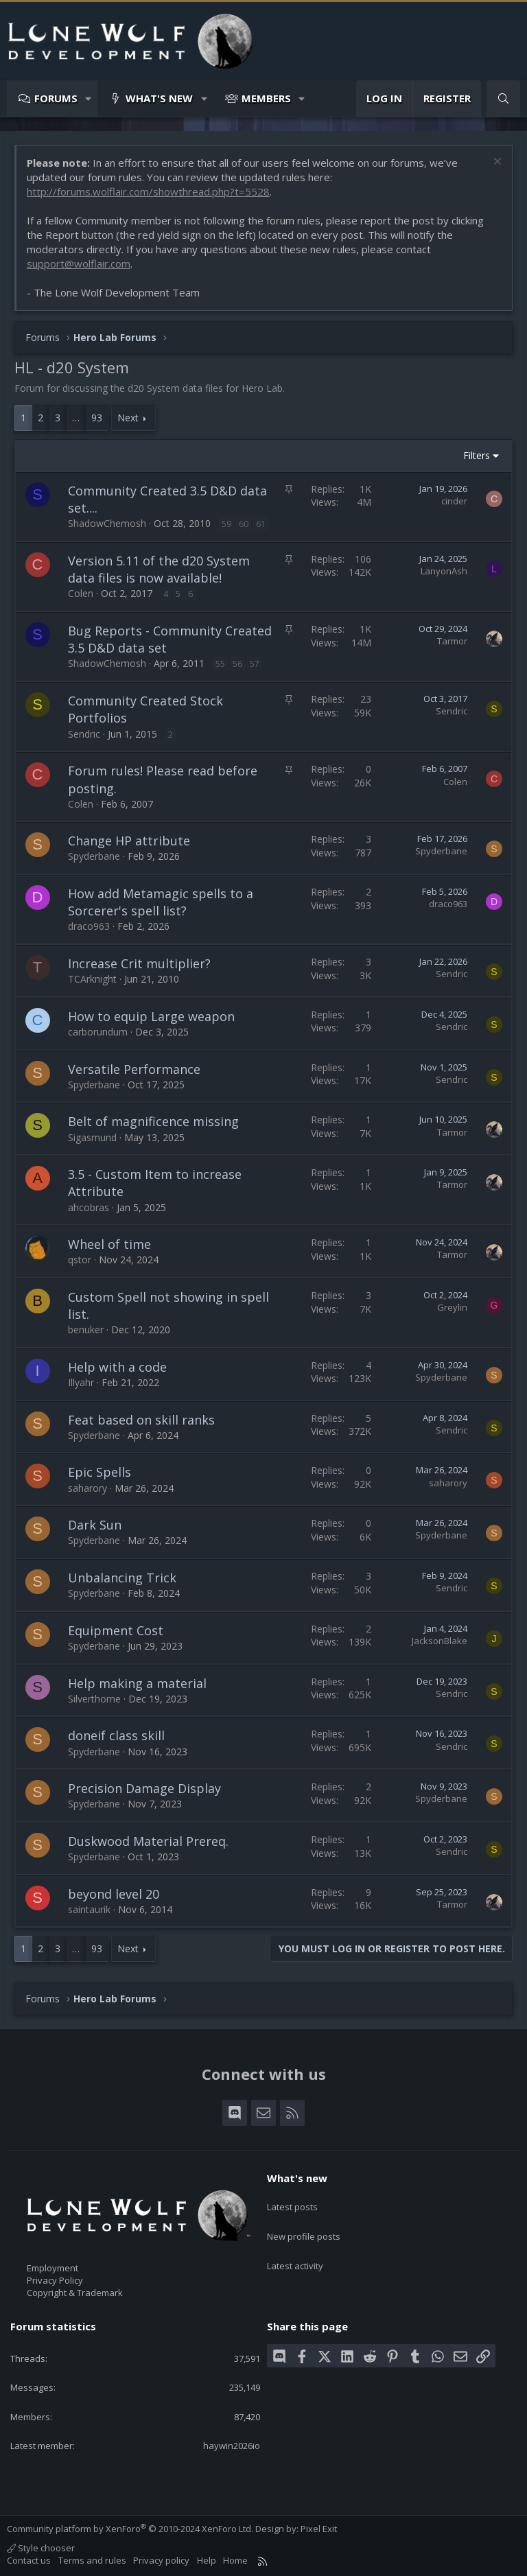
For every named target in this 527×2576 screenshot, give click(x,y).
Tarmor (452, 641)
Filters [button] (476, 455)
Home (235, 2560)
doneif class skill (116, 1735)
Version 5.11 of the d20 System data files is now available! (159, 569)
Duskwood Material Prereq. (148, 1841)
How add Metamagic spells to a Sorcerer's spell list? (160, 902)
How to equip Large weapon (151, 1016)
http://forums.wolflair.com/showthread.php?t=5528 (148, 191)
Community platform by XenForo (130, 2528)
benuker (86, 1329)
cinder (454, 501)
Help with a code (117, 1367)
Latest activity (295, 2251)
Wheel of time (109, 1244)
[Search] (503, 98)
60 (243, 524)
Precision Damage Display (144, 1788)
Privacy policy (161, 2560)
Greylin (452, 1307)
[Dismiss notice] (496, 163)
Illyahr (81, 1382)
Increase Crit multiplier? (139, 963)
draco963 (89, 926)
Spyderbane (94, 856)
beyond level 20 (113, 1894)
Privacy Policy (55, 2280)
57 (254, 664)
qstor (79, 1259)
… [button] (76, 417)
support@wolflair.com (78, 263)
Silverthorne (94, 1698)
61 (261, 524)
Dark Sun (94, 1525)
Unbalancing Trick (122, 1577)
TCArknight (92, 978)
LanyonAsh (444, 571)
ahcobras (88, 1207)
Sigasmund (92, 1137)
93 (96, 417)
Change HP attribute (129, 840)
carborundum (98, 1031)
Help (206, 2560)
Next (128, 417)
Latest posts (292, 2202)
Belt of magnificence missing (153, 1121)
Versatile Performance (134, 1069)
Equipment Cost (115, 1630)
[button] (89, 98)
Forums (56, 98)
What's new (159, 98)
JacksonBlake (439, 1641)
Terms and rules (92, 2560)
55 (220, 664)
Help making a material (137, 1683)
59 (226, 524)
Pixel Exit (319, 2528)
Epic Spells (99, 1472)
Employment (52, 2268)
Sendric (84, 733)
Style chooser (41, 2548)
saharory (87, 1488)
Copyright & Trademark (75, 2292)
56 (237, 664)
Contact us (29, 2560)
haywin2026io (231, 2445)
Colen (80, 593)
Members (266, 98)
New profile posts (303, 2227)
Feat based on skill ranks (141, 1420)
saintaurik (89, 1909)
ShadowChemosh (107, 523)
